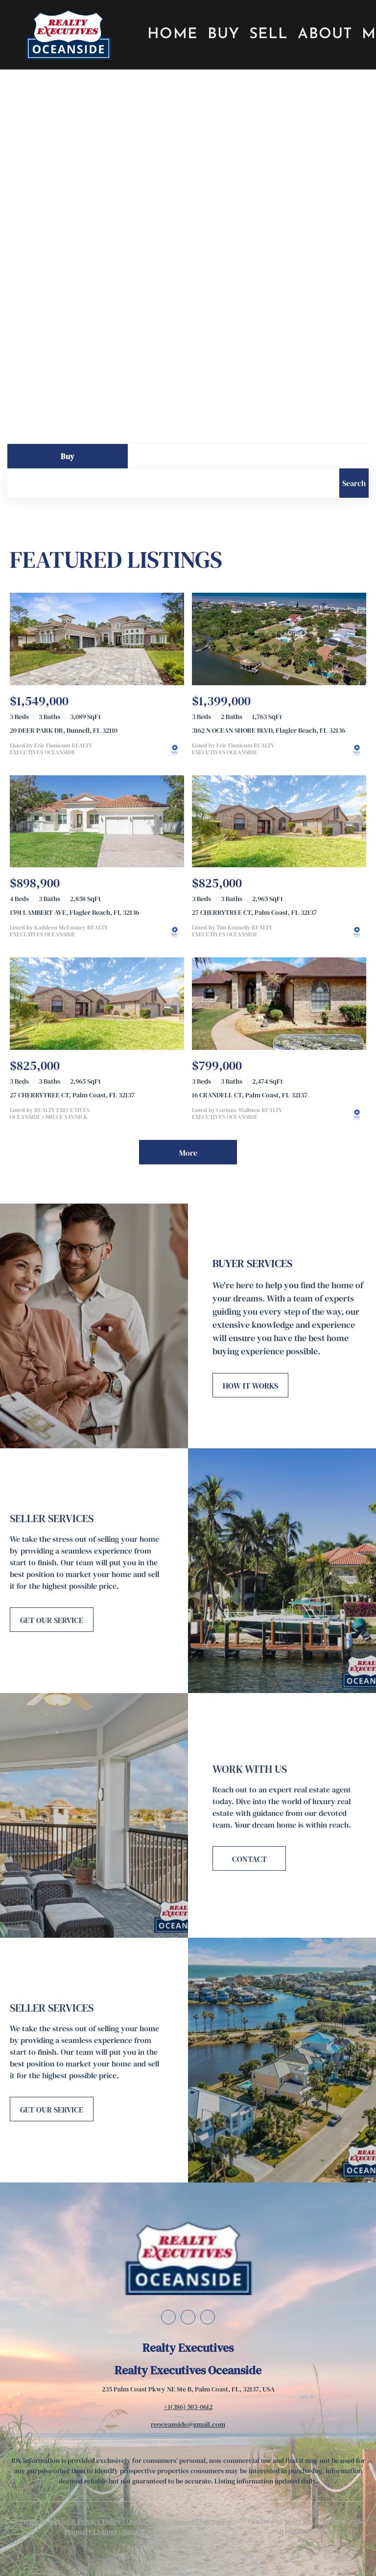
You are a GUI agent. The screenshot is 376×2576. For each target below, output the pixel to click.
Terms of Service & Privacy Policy (70, 2521)
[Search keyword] (173, 483)
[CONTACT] (249, 1858)
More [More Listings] (188, 1152)
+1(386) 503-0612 (188, 2407)
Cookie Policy (147, 2521)
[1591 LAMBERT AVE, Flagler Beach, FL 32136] (97, 821)
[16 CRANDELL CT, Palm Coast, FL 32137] (279, 1003)
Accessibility (170, 2531)
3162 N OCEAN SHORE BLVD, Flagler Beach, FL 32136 (268, 730)
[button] (68, 35)
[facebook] (168, 2317)
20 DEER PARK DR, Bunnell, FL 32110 (64, 730)
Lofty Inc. (299, 2521)
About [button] (325, 34)
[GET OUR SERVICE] (52, 1619)
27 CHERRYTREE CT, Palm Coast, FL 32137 (254, 912)
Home (173, 34)
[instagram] (207, 2317)
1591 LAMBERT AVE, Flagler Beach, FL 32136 (74, 912)
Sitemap (134, 2531)
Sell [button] (269, 34)
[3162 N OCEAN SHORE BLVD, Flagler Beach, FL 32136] (279, 639)
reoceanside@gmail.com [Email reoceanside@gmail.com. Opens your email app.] (188, 2424)
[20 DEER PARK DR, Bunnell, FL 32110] (97, 639)
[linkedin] (188, 2317)
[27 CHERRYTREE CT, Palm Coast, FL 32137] (279, 821)
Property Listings (91, 2531)
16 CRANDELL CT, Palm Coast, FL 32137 (249, 1095)
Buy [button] (223, 34)
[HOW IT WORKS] (250, 1385)
